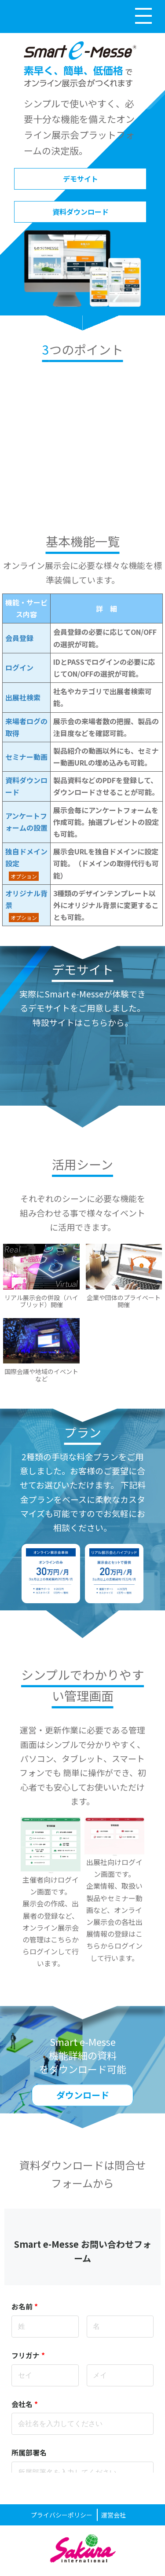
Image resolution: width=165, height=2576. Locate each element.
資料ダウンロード (80, 211)
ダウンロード (82, 2095)
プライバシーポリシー (61, 2514)
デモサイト (80, 178)
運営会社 (113, 2514)
